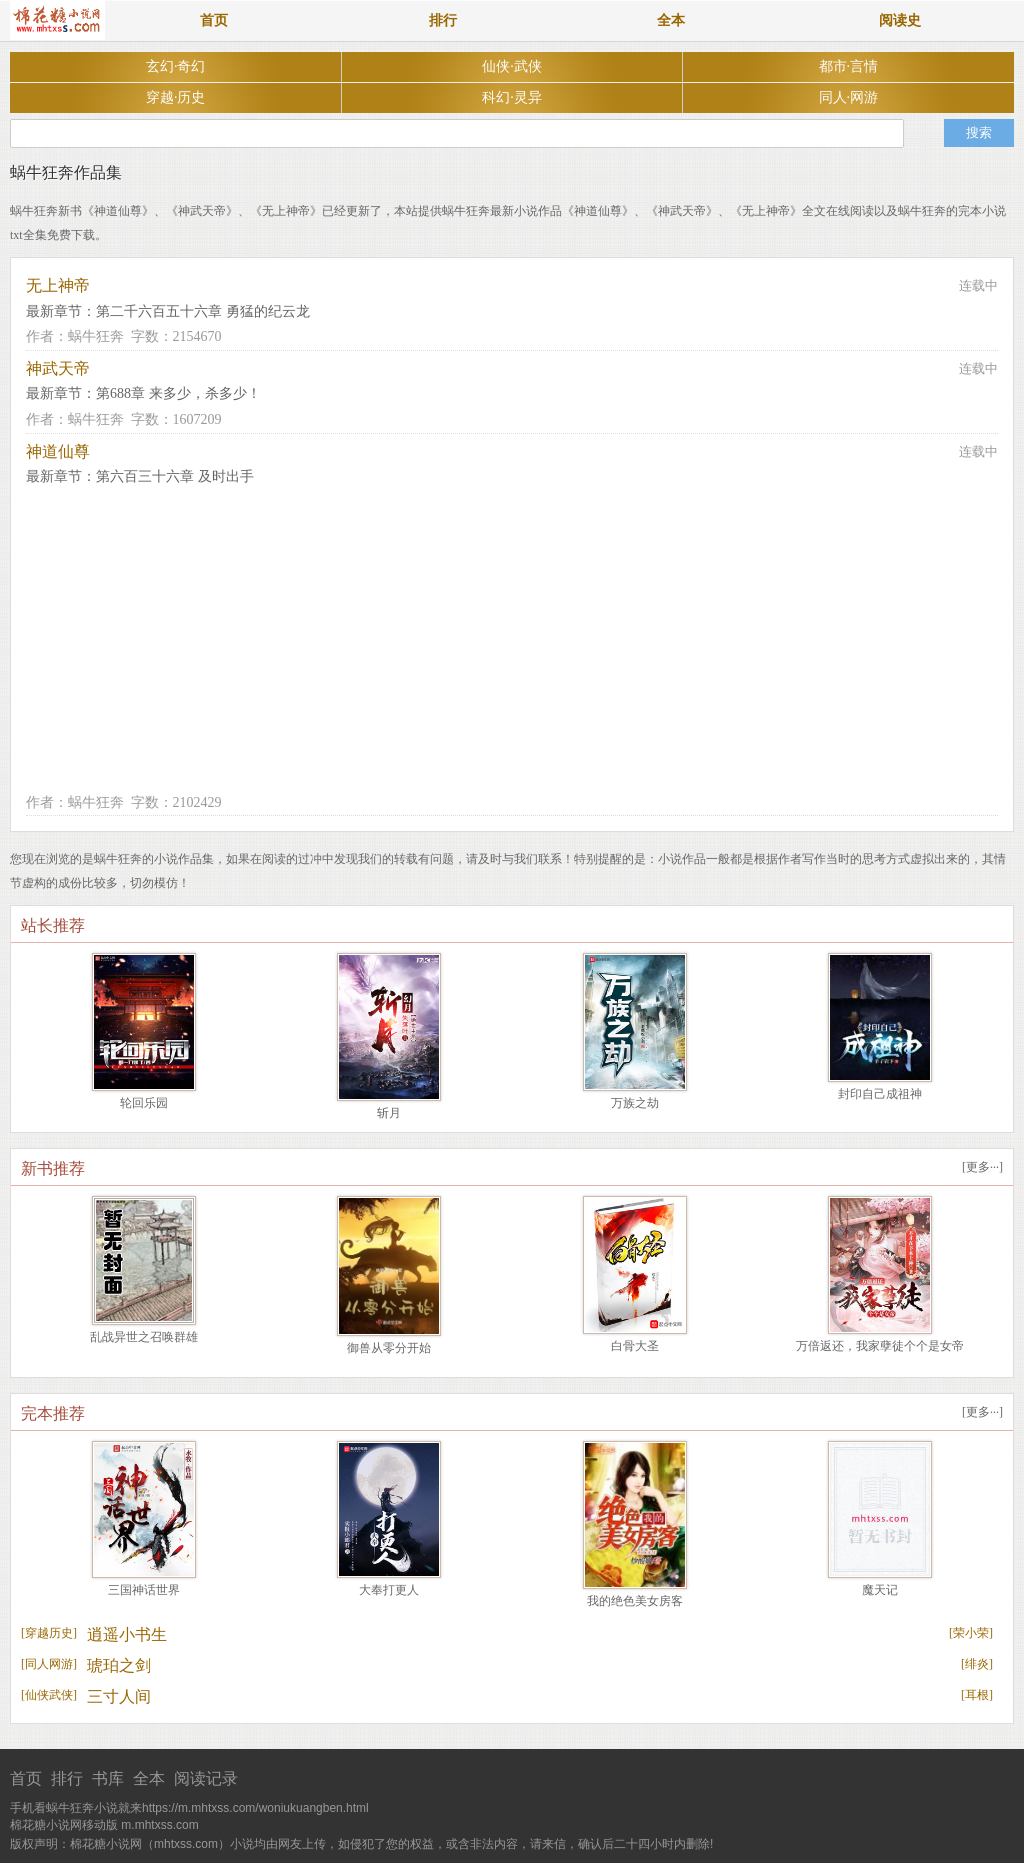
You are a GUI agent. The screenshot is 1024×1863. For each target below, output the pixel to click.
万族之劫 (635, 1103)
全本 (671, 20)
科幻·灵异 (512, 97)
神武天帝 (58, 368)
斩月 (389, 1113)
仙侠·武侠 (512, 66)
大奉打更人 (389, 1590)
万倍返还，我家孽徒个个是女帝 (880, 1346)
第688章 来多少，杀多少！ (178, 393)
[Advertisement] (512, 640)
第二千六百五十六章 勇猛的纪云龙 (203, 311)
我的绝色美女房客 (635, 1601)
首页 (214, 20)
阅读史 (900, 20)
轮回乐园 (144, 1103)
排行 (443, 20)
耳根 (977, 1695)
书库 (108, 1778)
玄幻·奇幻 (176, 66)
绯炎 (977, 1664)
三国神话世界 (144, 1590)
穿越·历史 (176, 97)
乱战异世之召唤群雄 (144, 1337)
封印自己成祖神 (880, 1094)
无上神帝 (58, 285)
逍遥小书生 (127, 1634)
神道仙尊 (58, 451)
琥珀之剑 (119, 1665)
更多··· (982, 1167)
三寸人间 (119, 1696)
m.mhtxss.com (159, 1825)
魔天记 (880, 1590)
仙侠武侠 (49, 1695)
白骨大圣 (635, 1346)
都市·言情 (849, 66)
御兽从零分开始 (389, 1348)
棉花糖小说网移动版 (64, 1825)
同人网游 (49, 1664)
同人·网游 (849, 97)
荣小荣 (971, 1633)
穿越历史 (49, 1633)
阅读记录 (206, 1778)
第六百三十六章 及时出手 (175, 476)
